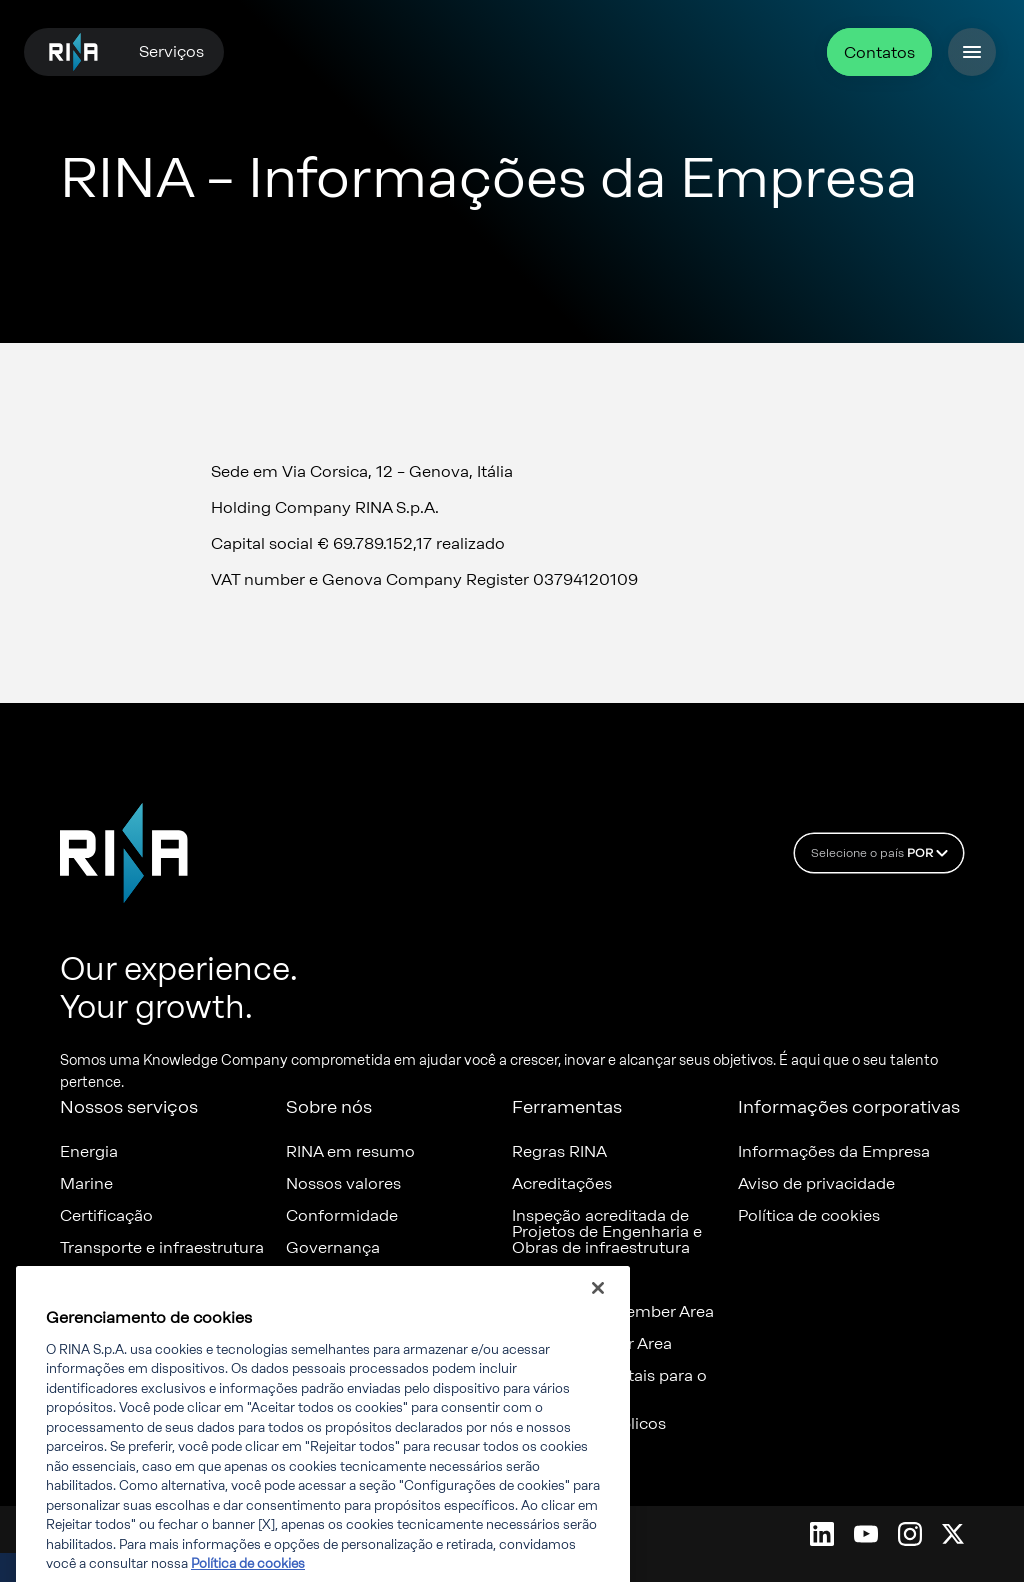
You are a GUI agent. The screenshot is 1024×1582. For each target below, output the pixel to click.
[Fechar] (598, 1308)
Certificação (106, 1216)
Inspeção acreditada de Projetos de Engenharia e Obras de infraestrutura (607, 1232)
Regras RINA (559, 1152)
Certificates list (569, 1280)
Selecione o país (882, 853)
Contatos (879, 52)
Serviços (171, 51)
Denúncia (322, 1280)
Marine (86, 1184)
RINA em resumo (350, 1152)
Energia (89, 1152)
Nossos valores (343, 1184)
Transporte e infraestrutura (162, 1248)
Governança (333, 1248)
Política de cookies (809, 1216)
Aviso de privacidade (816, 1184)
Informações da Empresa (834, 1152)
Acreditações (562, 1184)
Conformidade (342, 1216)
